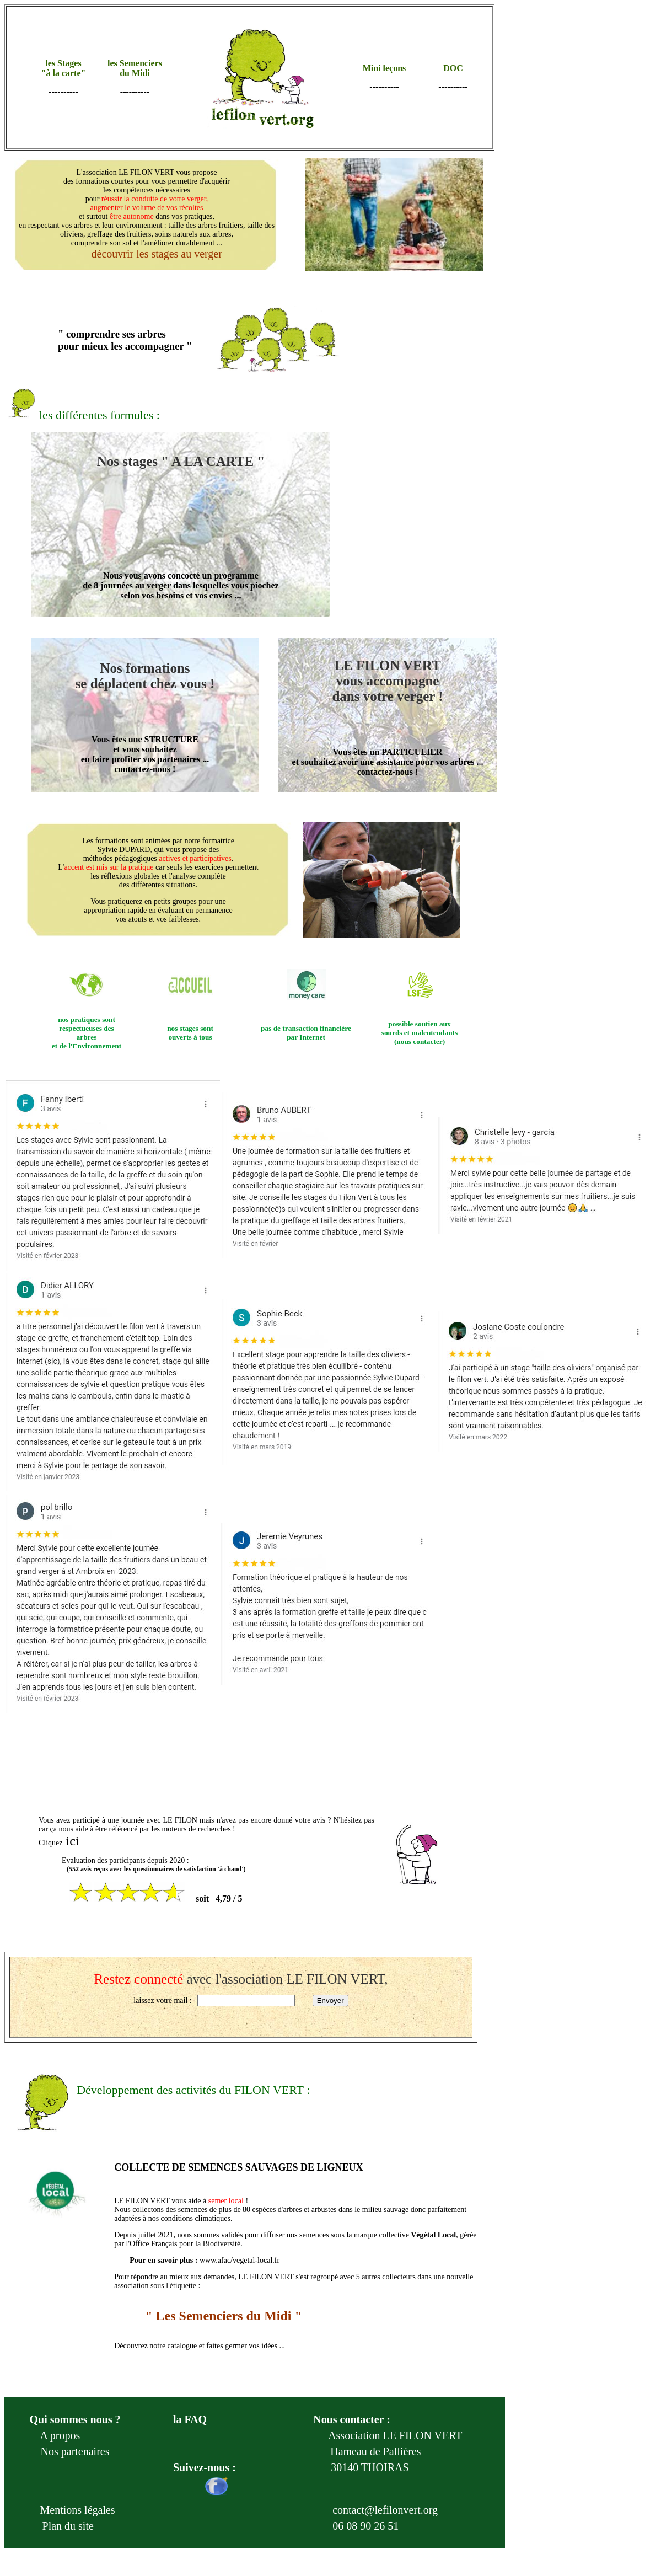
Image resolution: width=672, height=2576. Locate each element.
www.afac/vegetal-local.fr (239, 2260)
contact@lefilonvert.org (385, 2510)
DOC (453, 68)
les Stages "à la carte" (63, 68)
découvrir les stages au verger (155, 254)
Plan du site (67, 2526)
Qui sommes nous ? (75, 2419)
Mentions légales (75, 2510)
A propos (60, 2435)
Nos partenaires (75, 2451)
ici (72, 1841)
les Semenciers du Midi (134, 68)
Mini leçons (384, 68)
